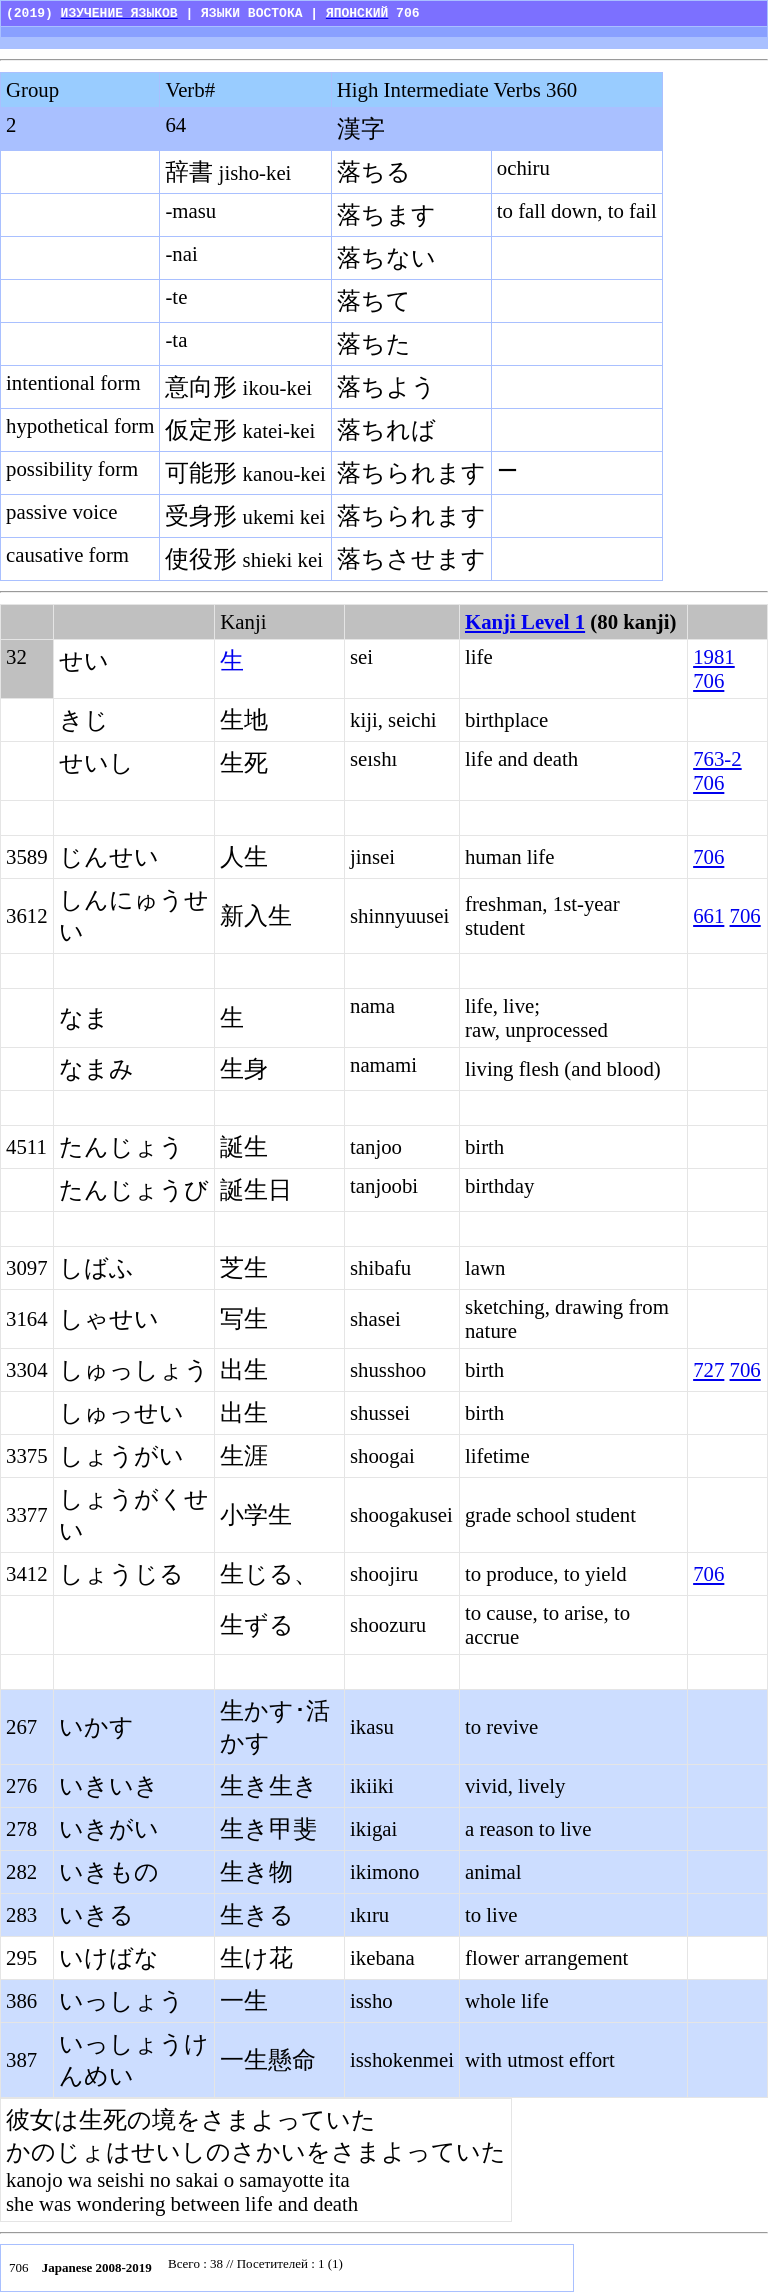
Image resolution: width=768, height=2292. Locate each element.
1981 (714, 656)
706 (708, 680)
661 (708, 915)
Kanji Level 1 (525, 621)
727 (708, 1369)
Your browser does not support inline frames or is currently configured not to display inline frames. (365, 2268)
